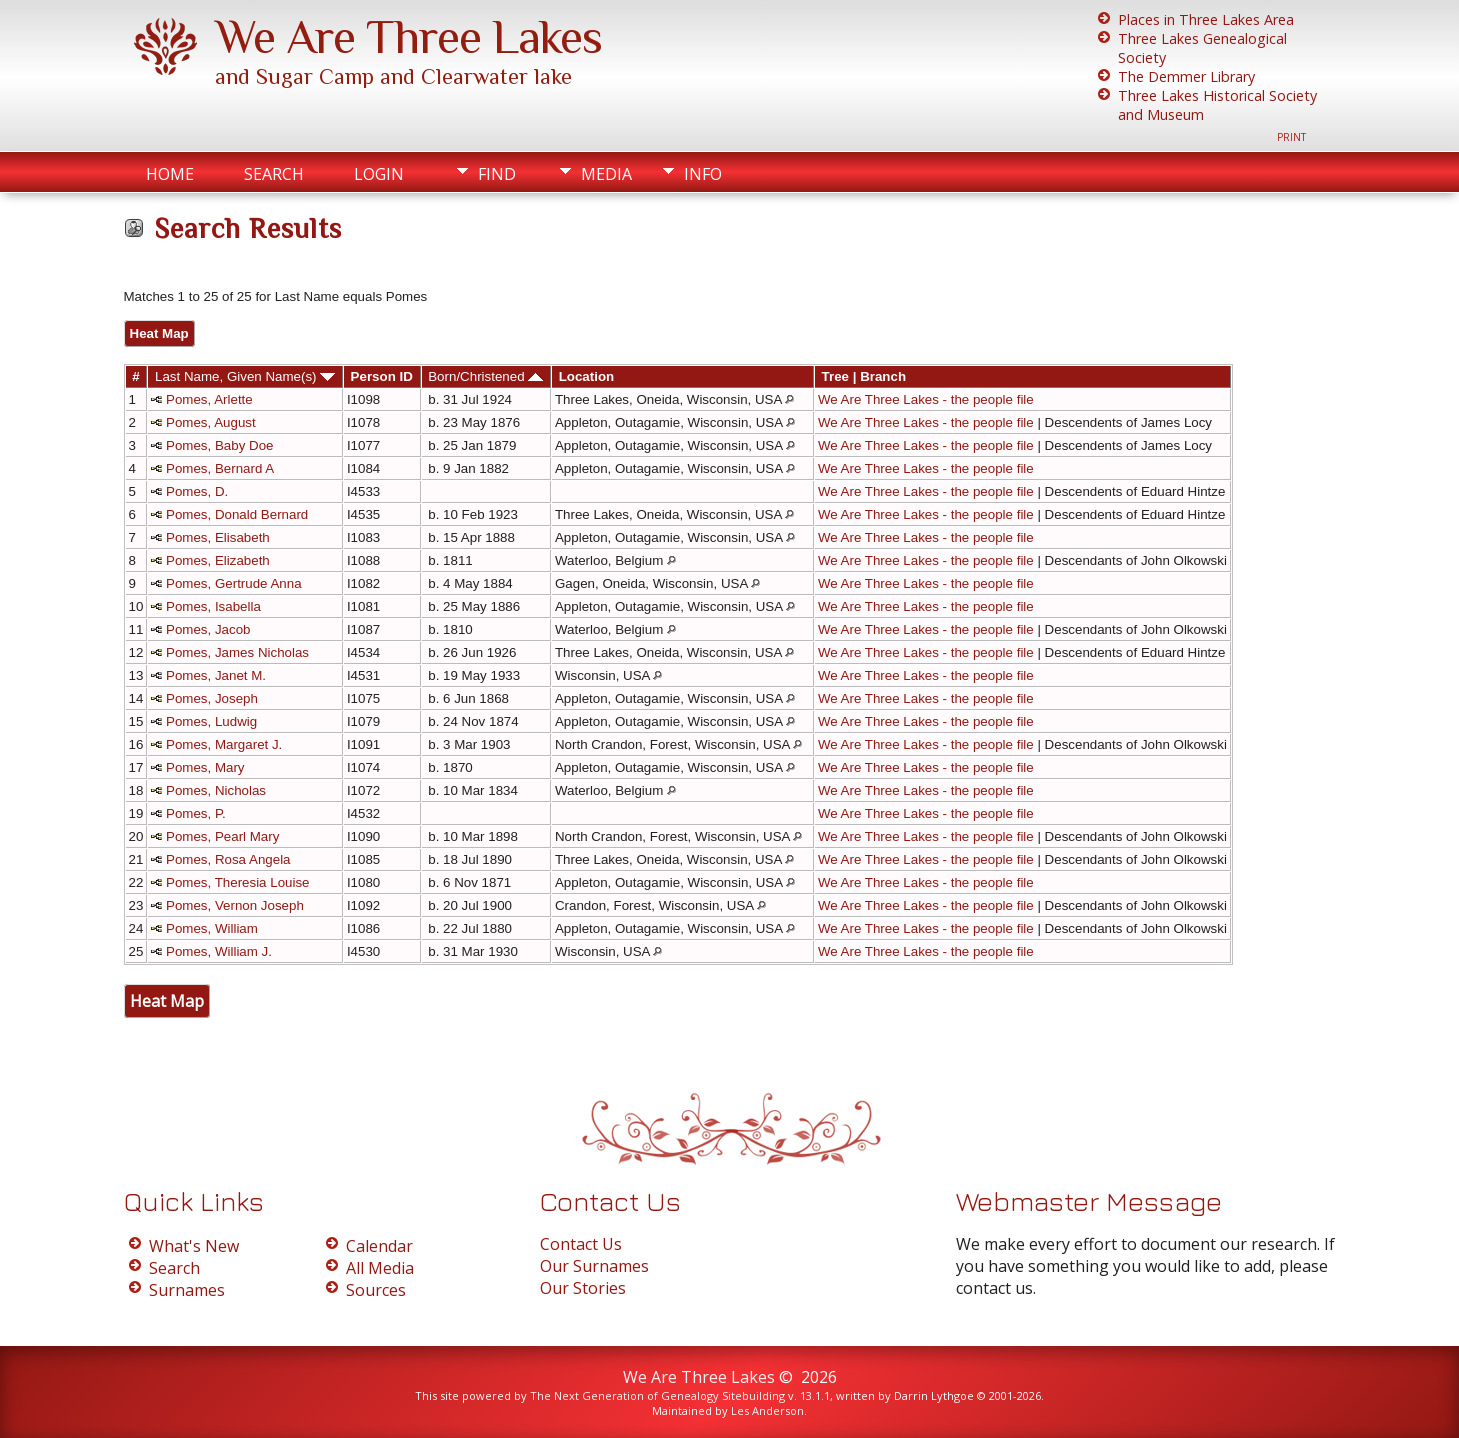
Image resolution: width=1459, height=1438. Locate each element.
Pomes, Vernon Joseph (235, 905)
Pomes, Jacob (208, 629)
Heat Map (159, 333)
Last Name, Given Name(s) (245, 376)
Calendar (379, 1246)
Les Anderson (767, 1410)
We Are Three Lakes (408, 37)
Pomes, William (212, 928)
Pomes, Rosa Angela (228, 859)
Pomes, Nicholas (216, 790)
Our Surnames (594, 1266)
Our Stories (583, 1288)
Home (170, 174)
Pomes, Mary (205, 767)
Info (703, 174)
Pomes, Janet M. (216, 675)
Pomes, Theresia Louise (237, 882)
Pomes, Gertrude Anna (234, 583)
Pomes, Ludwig (211, 721)
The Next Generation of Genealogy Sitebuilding (657, 1395)
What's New (194, 1246)
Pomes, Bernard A (220, 468)
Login (379, 174)
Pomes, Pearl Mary (222, 836)
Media (606, 174)
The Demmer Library (1186, 76)
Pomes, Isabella (213, 606)
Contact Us (581, 1244)
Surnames (187, 1290)
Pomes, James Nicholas (237, 652)
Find (497, 174)
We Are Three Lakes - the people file (926, 399)
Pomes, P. (196, 813)
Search (274, 174)
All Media (380, 1268)
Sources (376, 1290)
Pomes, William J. (219, 951)
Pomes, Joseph (212, 698)
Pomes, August (211, 422)
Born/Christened (485, 376)
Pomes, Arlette (209, 399)
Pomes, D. (197, 491)
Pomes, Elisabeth (218, 537)
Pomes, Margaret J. (224, 744)
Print (1291, 137)
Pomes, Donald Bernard (237, 514)
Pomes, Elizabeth (218, 560)
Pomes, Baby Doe (219, 445)
